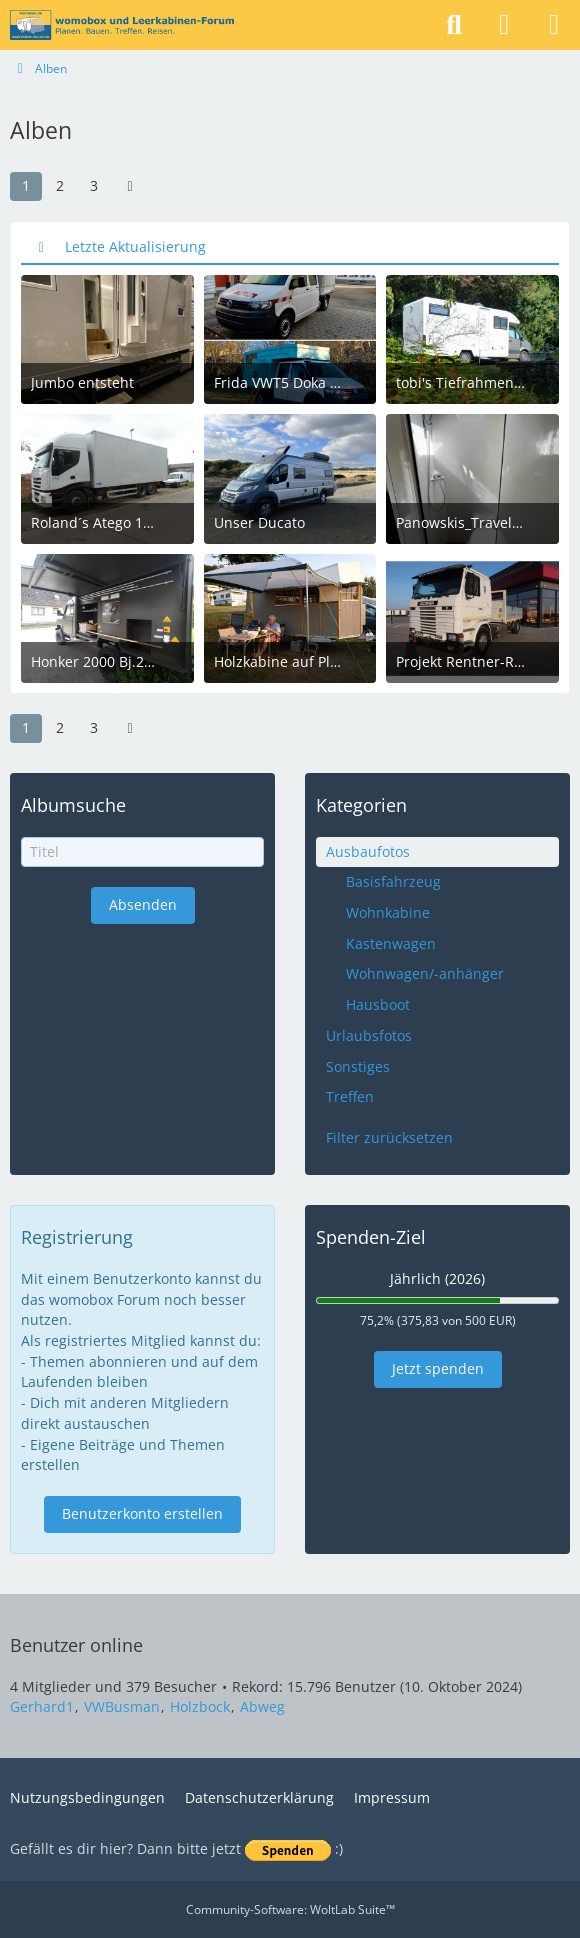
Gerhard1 (42, 1706)
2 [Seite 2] (60, 185)
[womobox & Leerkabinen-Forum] (122, 25)
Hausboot (378, 1004)
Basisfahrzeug (393, 881)
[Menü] (554, 25)
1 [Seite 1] (26, 185)
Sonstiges (358, 1066)
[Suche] (454, 25)
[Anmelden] (504, 25)
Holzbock (200, 1706)
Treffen (350, 1096)
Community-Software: (290, 1909)
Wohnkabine (388, 912)
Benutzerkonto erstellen (142, 1513)
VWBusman (122, 1706)
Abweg (262, 1706)
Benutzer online (76, 1645)
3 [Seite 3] (94, 185)
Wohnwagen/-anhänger (425, 973)
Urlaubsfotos (369, 1035)
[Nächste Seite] (130, 186)
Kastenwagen (391, 943)
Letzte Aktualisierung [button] (135, 246)
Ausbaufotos (368, 851)
